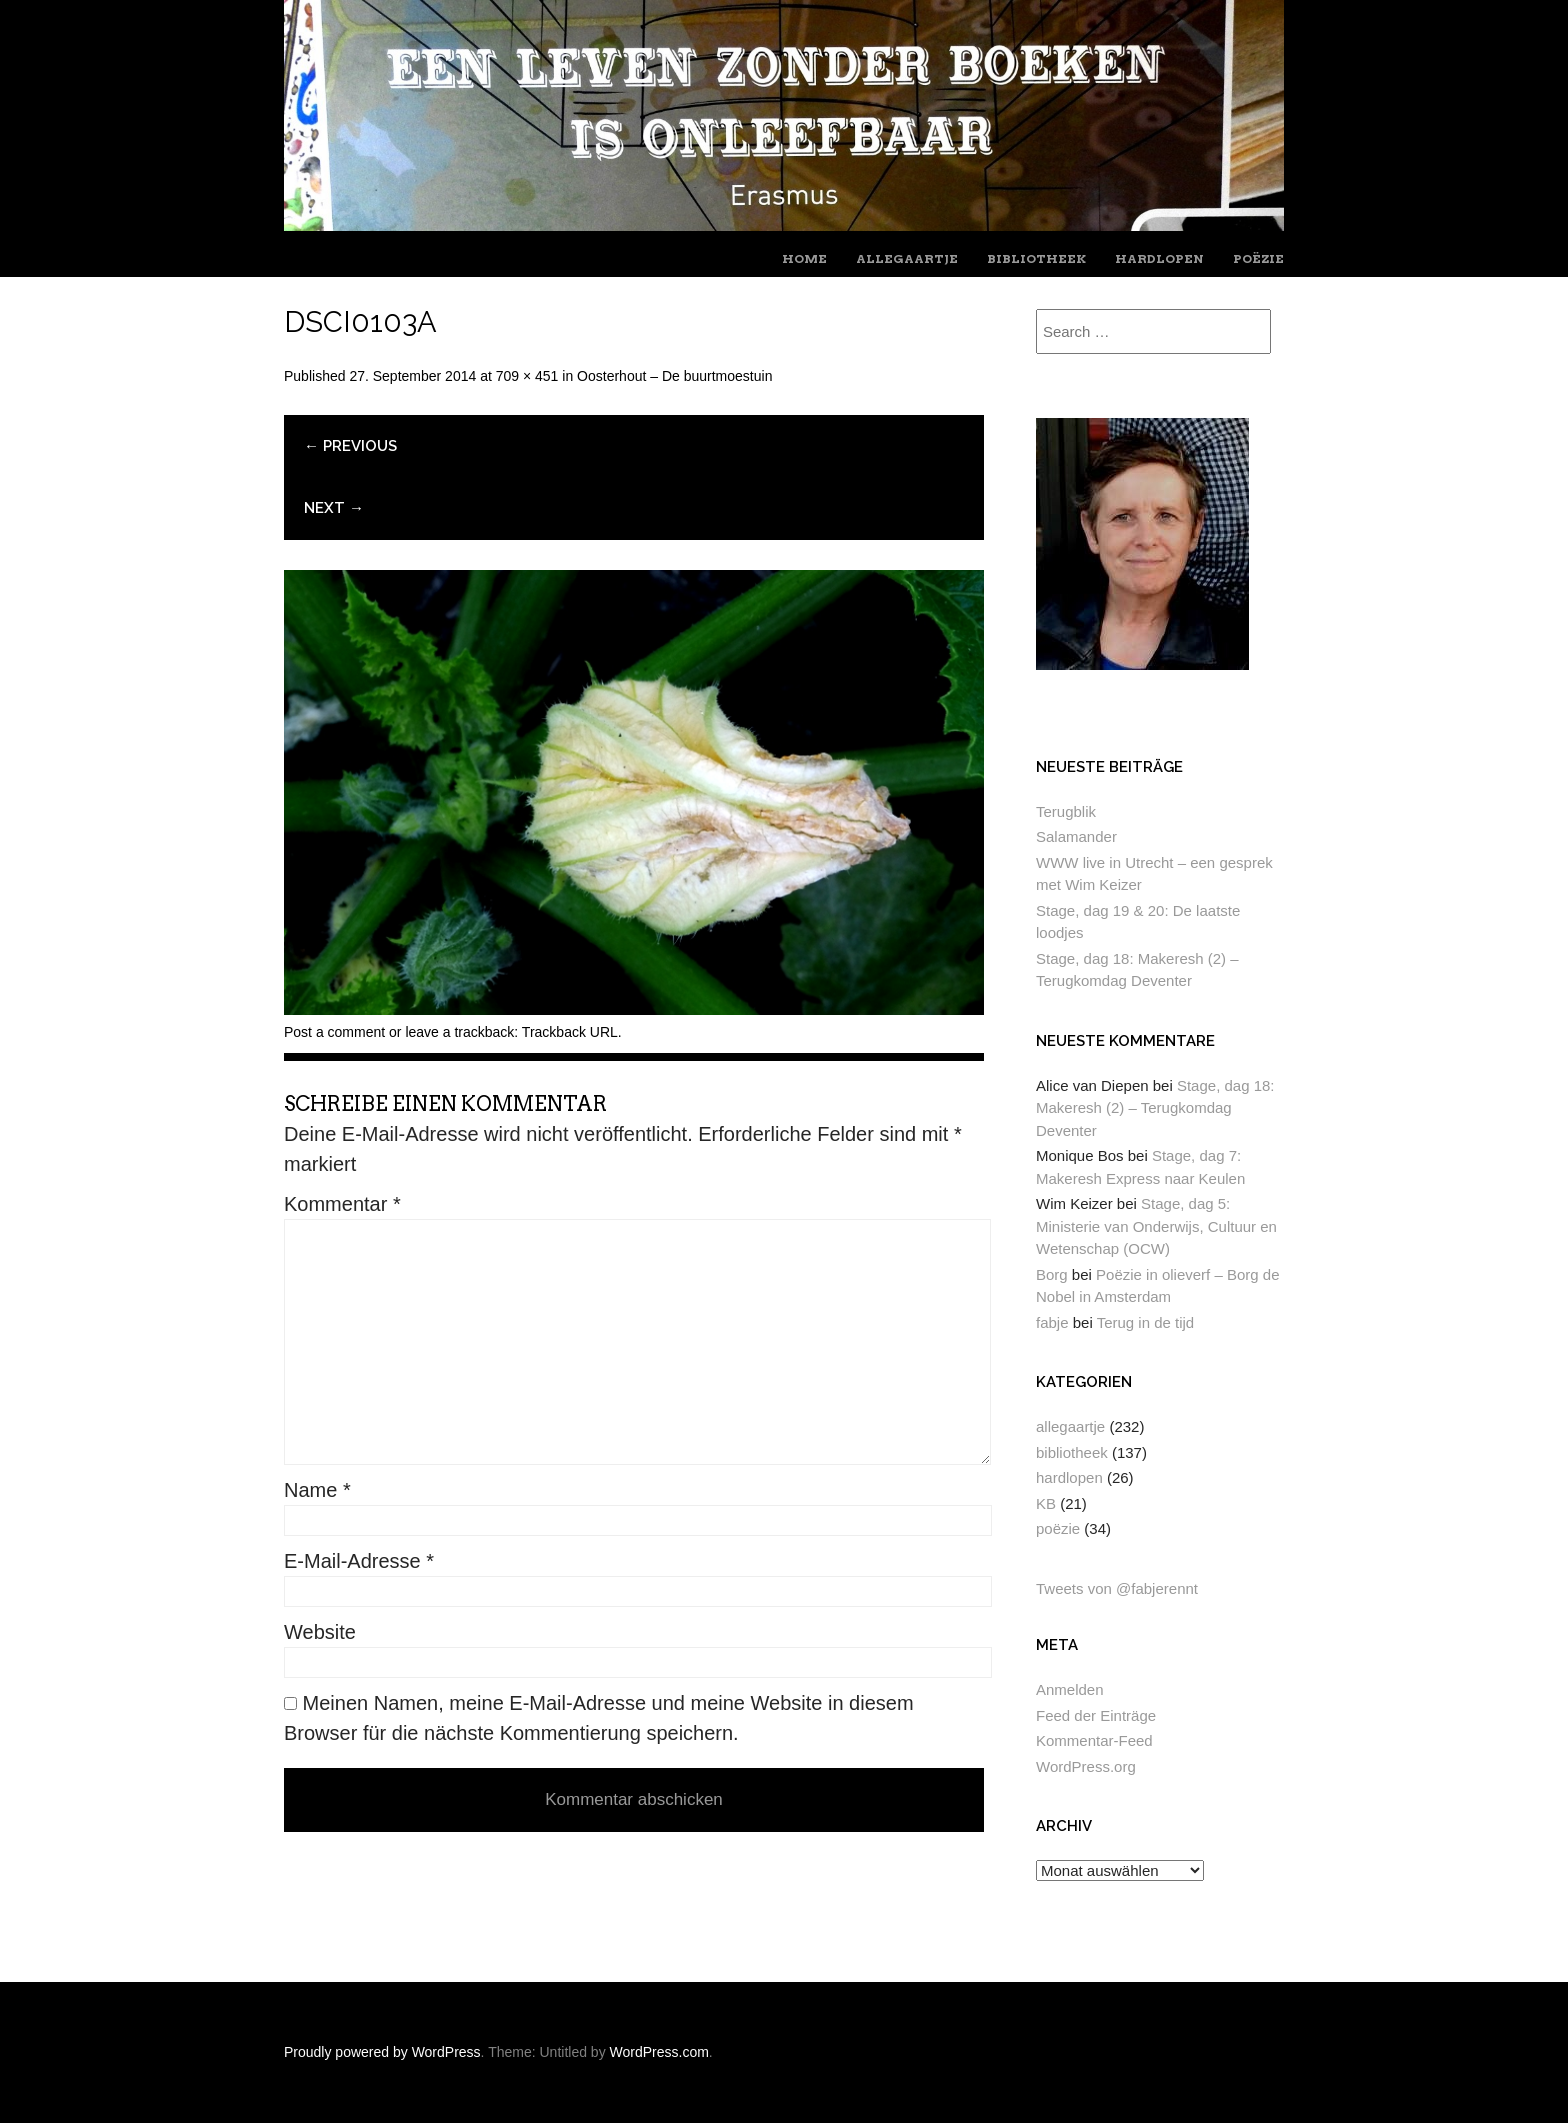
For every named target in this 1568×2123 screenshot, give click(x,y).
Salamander (1076, 836)
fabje (1052, 1322)
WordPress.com (659, 2052)
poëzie (1258, 258)
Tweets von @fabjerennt (1117, 1588)
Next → (334, 508)
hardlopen (1159, 258)
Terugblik (1066, 811)
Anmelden (1070, 1689)
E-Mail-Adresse (359, 1561)
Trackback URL (570, 1032)
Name (317, 1490)
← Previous (350, 446)
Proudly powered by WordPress (382, 2052)
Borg (1052, 1274)
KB (1046, 1503)
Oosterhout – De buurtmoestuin (674, 376)
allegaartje (907, 258)
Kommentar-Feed (1094, 1740)
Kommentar (342, 1204)
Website (320, 1632)
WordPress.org (1086, 1766)
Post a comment (334, 1032)
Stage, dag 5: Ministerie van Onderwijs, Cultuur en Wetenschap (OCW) (1156, 1226)
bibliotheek (1036, 258)
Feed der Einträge (1096, 1715)
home (804, 258)
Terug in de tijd (1146, 1322)
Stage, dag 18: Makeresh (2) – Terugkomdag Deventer (1155, 1108)
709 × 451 (527, 376)
